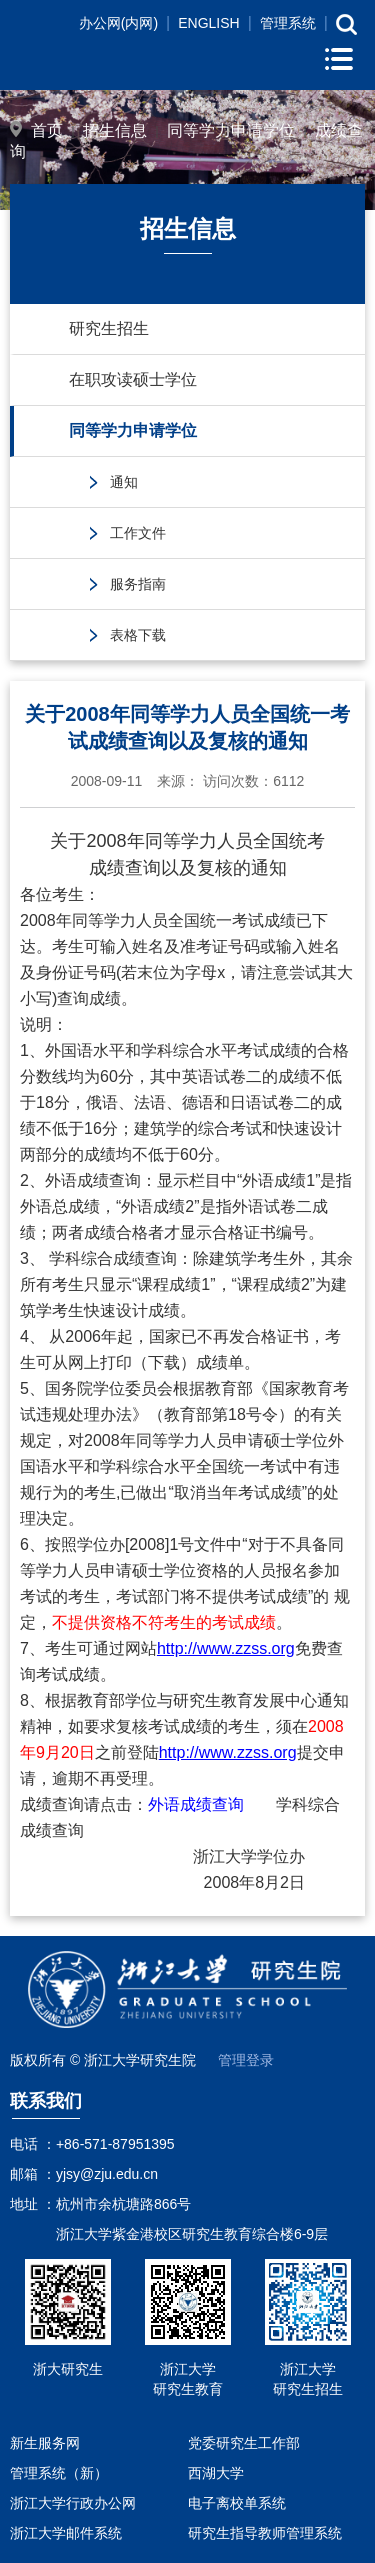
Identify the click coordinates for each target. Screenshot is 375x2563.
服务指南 (138, 584)
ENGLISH (208, 23)
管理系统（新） (59, 2473)
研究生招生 (109, 328)
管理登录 (246, 2060)
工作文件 (138, 533)
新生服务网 (45, 2443)
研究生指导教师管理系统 (265, 2533)
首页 (47, 130)
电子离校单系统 (237, 2503)
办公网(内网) (118, 23)
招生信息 (115, 130)
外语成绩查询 (196, 1804)
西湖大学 (216, 2473)
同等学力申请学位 (231, 130)
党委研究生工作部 (244, 2443)
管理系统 (288, 23)
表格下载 (138, 635)
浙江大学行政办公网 (73, 2503)
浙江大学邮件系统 (66, 2533)
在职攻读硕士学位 (133, 379)
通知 (124, 482)
